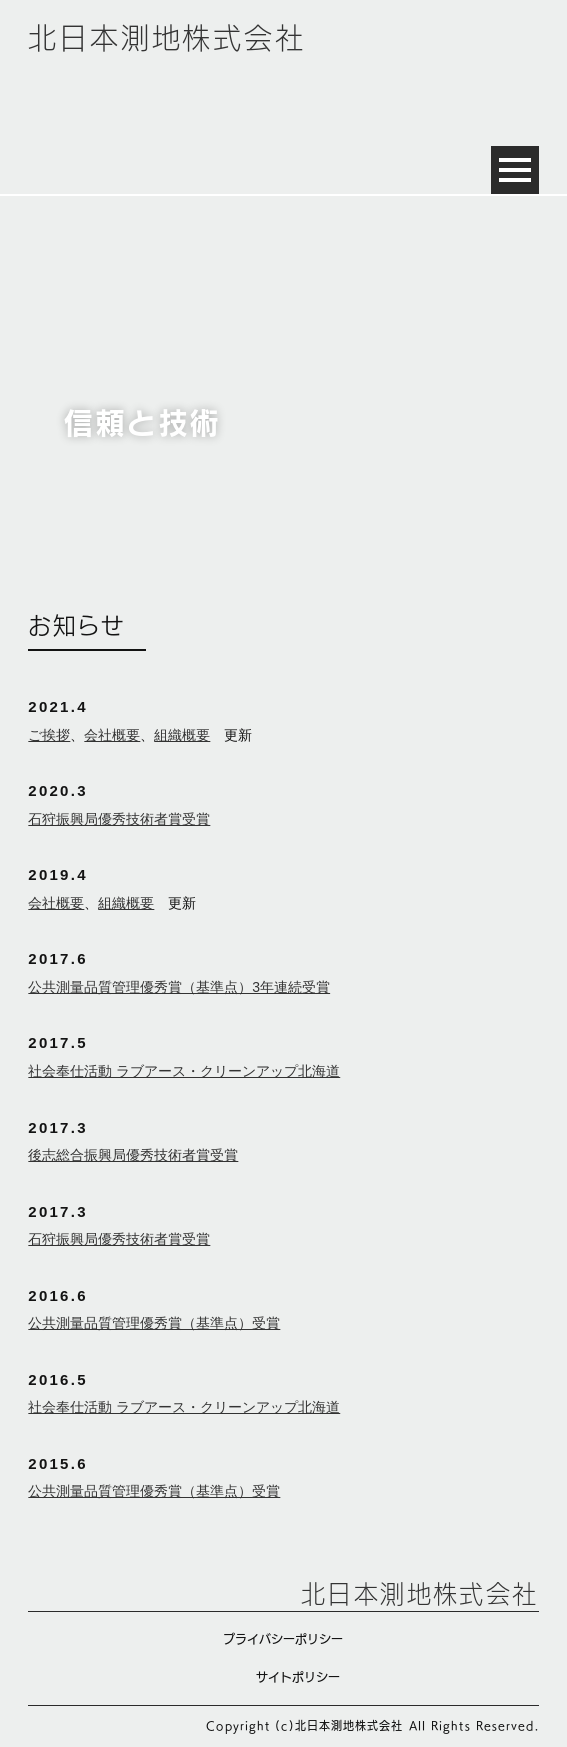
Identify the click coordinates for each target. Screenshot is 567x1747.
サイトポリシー (298, 1677)
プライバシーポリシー (283, 1639)
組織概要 (182, 735)
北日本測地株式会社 (166, 38)
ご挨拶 (49, 735)
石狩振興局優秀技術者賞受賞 (119, 819)
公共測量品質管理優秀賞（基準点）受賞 (154, 1323)
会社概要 (112, 735)
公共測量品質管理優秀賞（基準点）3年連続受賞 (179, 987)
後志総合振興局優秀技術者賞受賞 (133, 1155)
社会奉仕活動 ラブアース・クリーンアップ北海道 (184, 1071)
